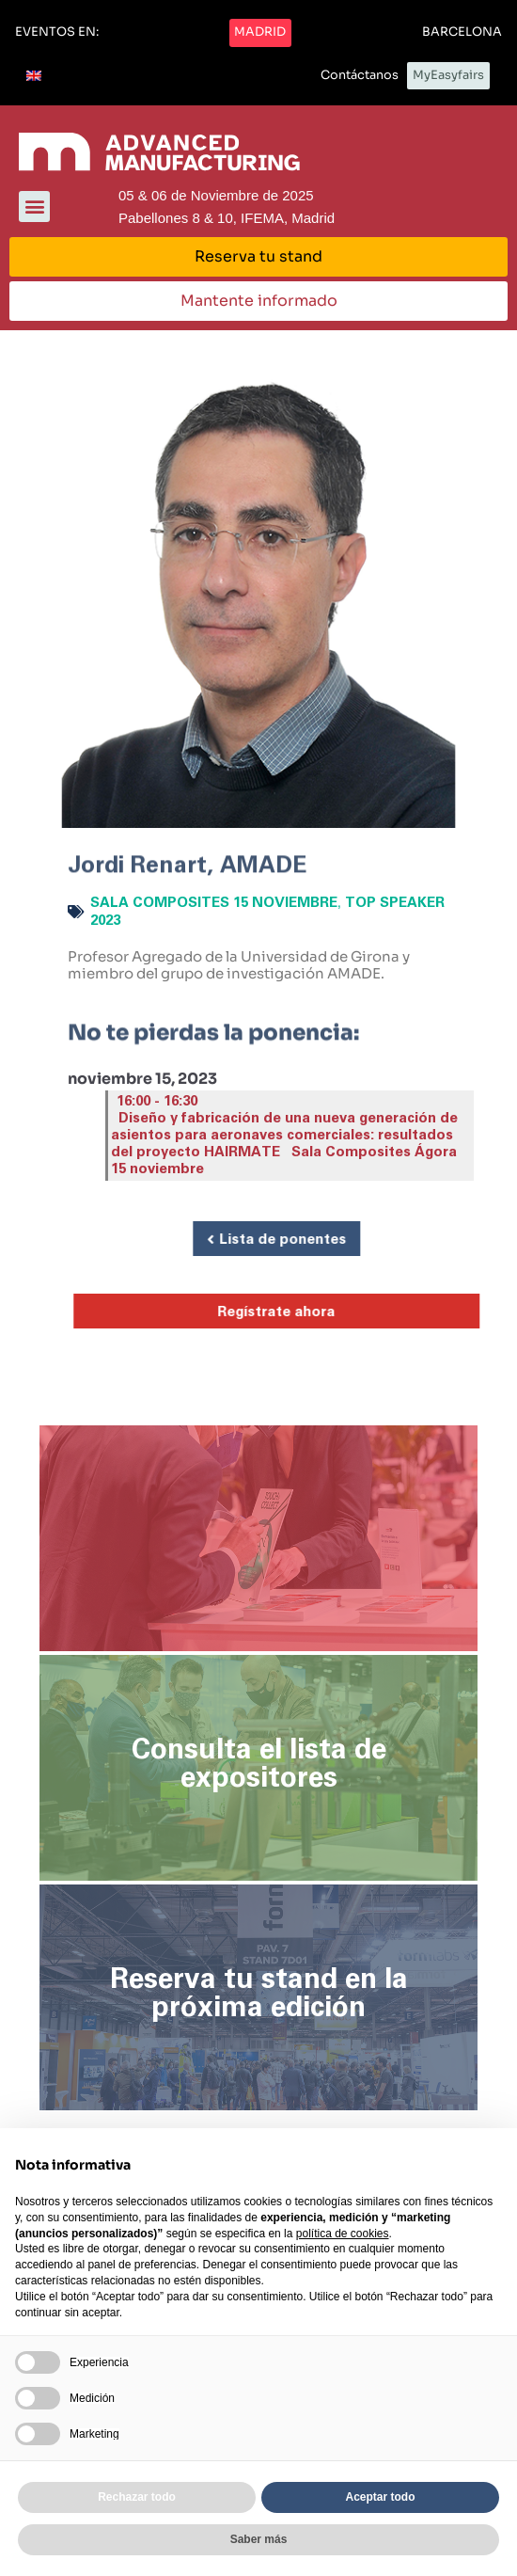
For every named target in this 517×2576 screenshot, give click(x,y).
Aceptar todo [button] (380, 2497)
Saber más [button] (259, 2539)
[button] (56, 33)
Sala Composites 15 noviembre (213, 903)
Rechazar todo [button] (137, 2497)
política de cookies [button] (342, 2233)
